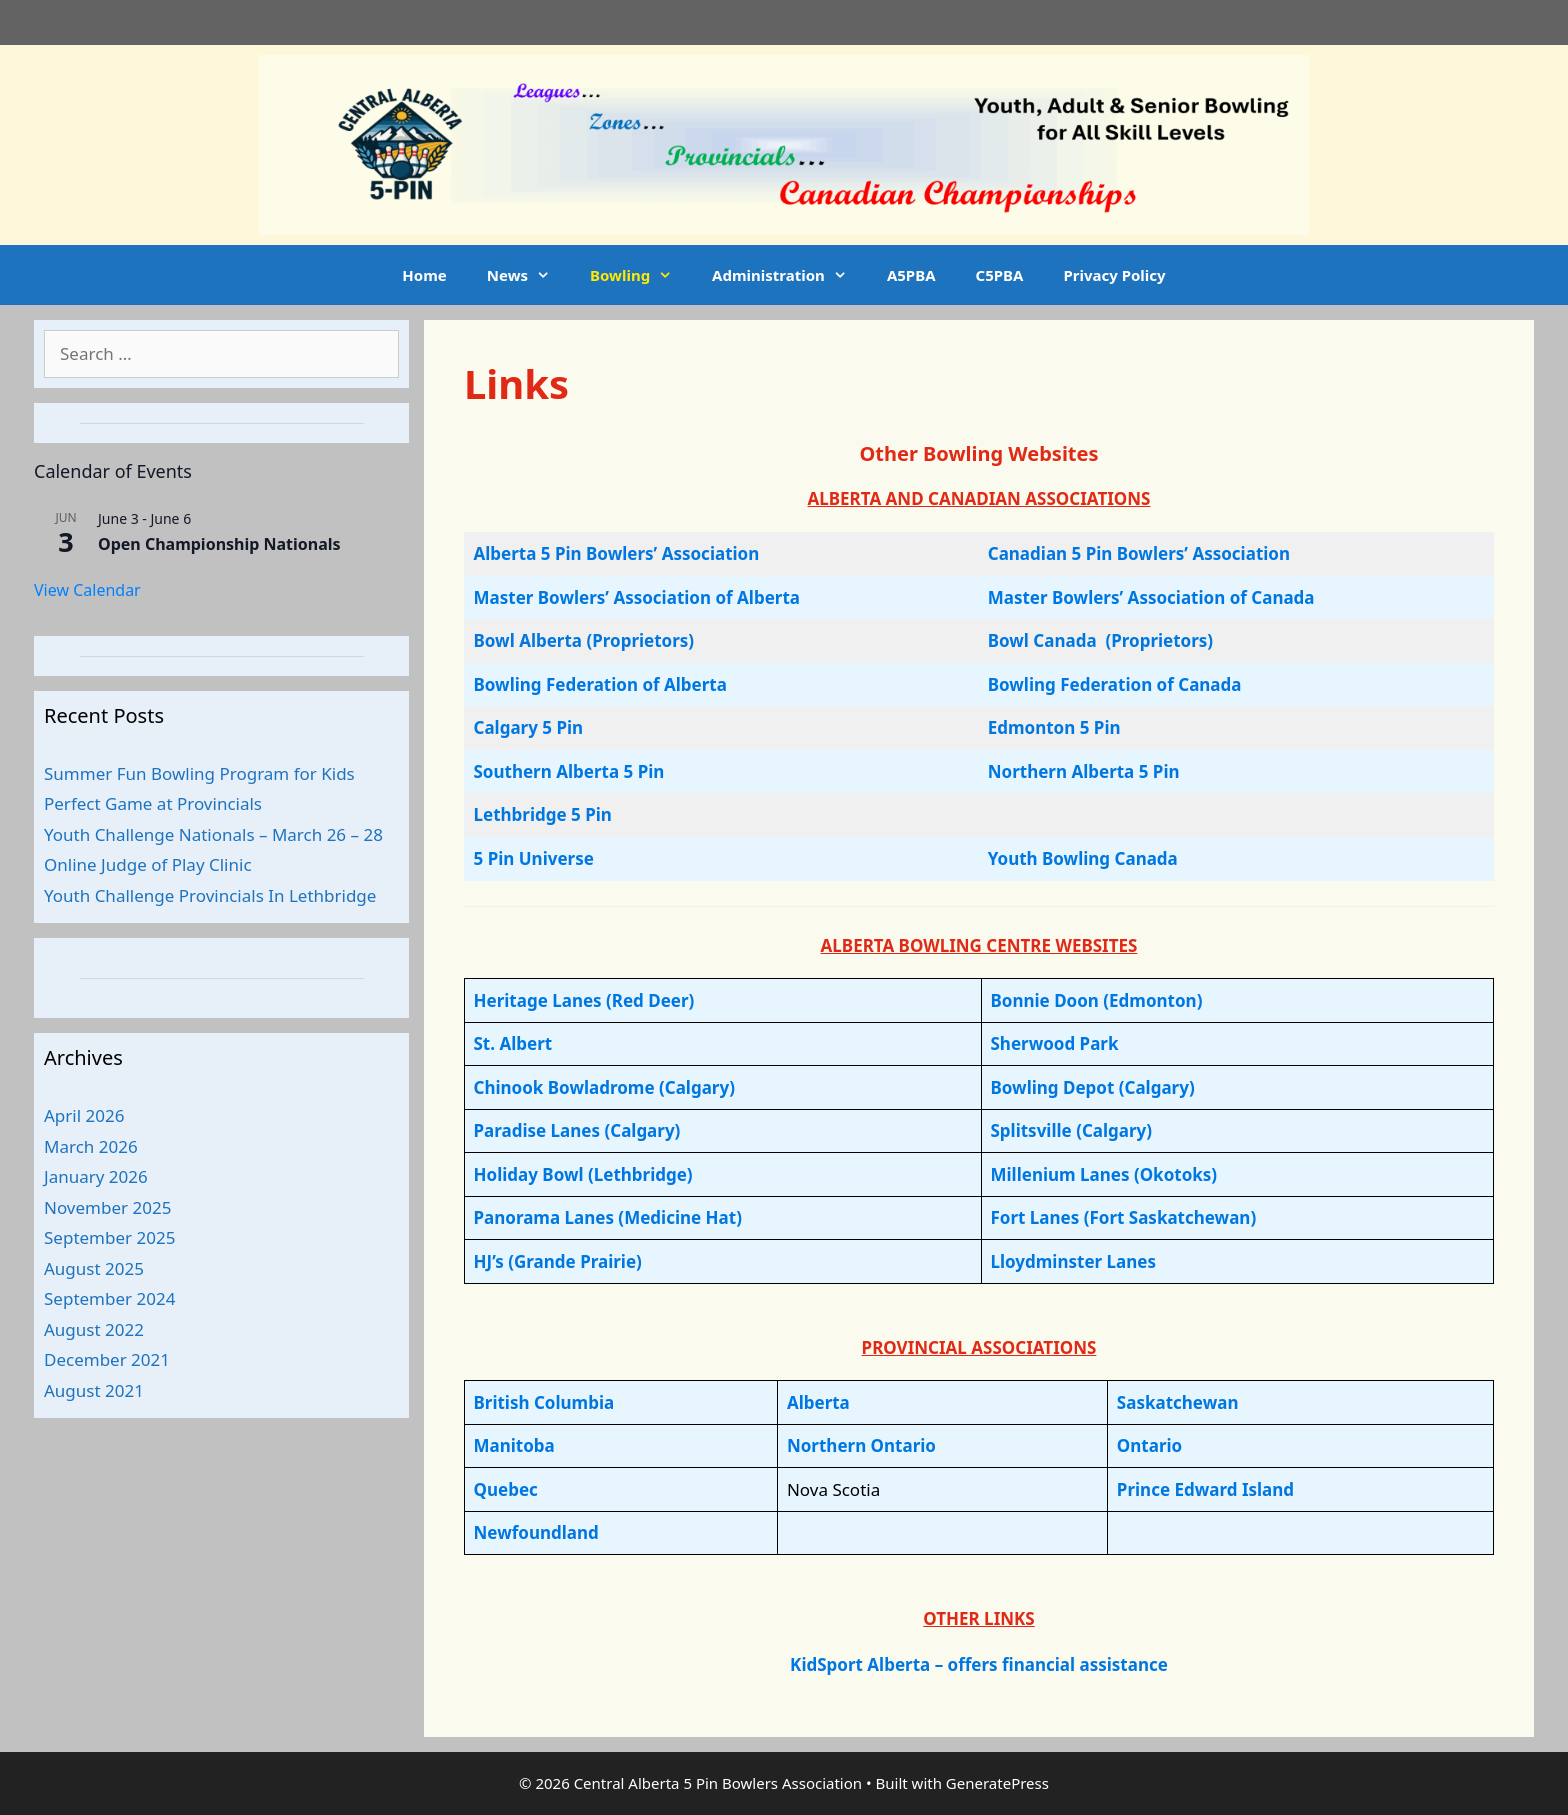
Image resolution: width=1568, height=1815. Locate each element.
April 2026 (84, 1115)
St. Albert (513, 1043)
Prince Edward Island (1205, 1489)
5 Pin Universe (534, 858)
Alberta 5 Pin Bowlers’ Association (617, 553)
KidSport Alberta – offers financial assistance (979, 1664)
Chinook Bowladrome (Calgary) (604, 1087)
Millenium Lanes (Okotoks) (1103, 1174)
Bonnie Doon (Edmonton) (1096, 1000)
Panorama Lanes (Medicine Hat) (608, 1217)
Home (424, 275)
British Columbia (544, 1402)
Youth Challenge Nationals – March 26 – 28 (213, 834)
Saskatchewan (1178, 1402)
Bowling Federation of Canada (1115, 684)
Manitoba (514, 1445)
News (528, 275)
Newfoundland (536, 1532)
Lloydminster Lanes (1073, 1261)
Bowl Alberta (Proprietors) (584, 640)
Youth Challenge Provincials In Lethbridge (210, 895)
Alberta (818, 1402)
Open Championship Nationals (219, 544)
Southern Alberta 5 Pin (569, 771)
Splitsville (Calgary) (1071, 1130)
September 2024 (109, 1298)
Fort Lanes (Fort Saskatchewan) (1123, 1217)
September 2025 (109, 1237)
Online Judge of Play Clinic (148, 864)
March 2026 (91, 1146)
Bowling (641, 275)
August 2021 (94, 1390)
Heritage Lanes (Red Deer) (584, 1000)
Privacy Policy (1114, 275)
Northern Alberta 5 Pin (1084, 771)
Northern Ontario (861, 1445)
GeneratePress (997, 1783)
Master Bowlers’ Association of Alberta (637, 597)
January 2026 (96, 1176)
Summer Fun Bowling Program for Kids (199, 773)
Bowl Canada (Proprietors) (1100, 640)
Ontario (1149, 1445)
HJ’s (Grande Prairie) (558, 1261)
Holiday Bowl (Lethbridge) (583, 1174)
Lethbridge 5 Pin (543, 814)
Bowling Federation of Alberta (600, 684)
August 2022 (94, 1329)
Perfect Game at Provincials (153, 803)
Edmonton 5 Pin (1054, 727)
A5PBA (911, 275)
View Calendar (87, 590)
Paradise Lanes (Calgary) (577, 1130)
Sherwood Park (1054, 1043)
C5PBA (1000, 275)
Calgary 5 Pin (529, 727)
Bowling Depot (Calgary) (1092, 1087)
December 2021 (107, 1359)
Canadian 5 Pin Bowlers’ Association (1139, 553)
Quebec (506, 1489)
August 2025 (94, 1268)
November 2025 (107, 1207)
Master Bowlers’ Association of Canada (1151, 597)
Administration (789, 275)
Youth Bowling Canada (1083, 858)
